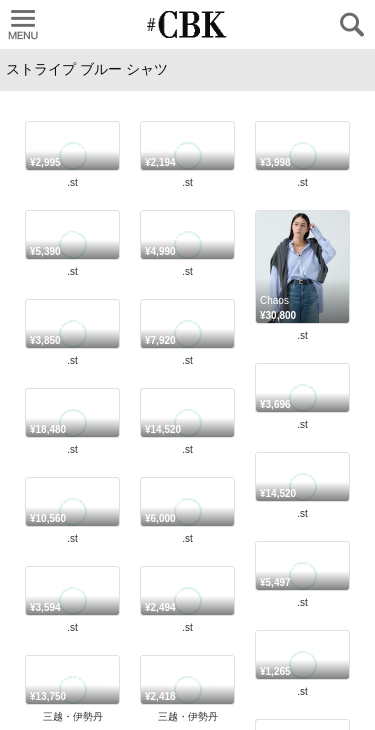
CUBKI (188, 24)
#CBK (176, 525)
